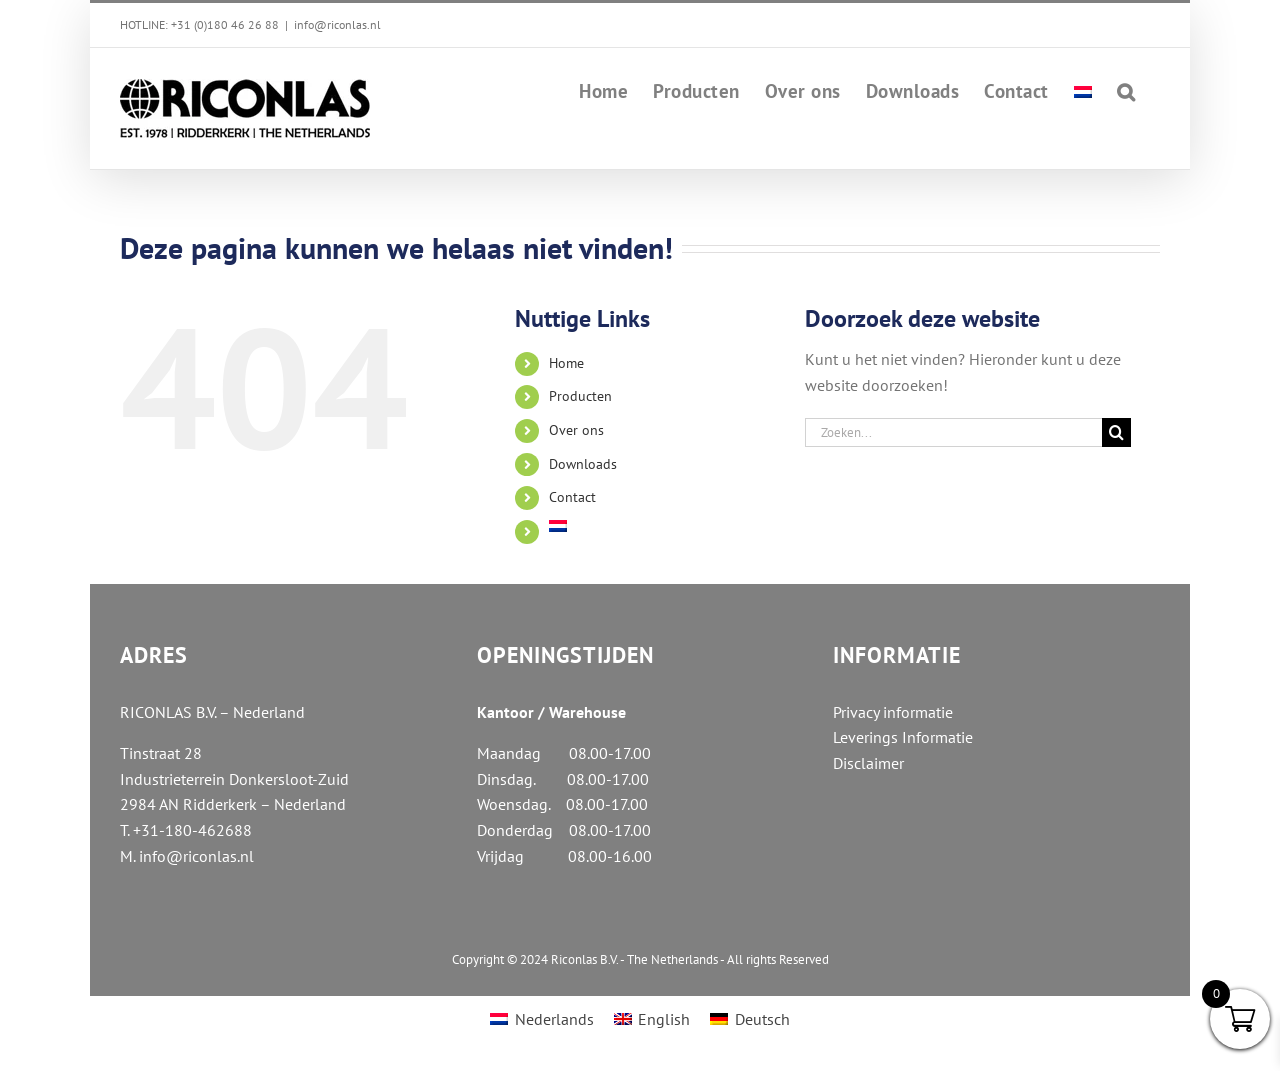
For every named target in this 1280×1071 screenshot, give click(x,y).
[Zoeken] (1116, 432)
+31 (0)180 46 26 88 (225, 24)
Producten (580, 396)
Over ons (576, 430)
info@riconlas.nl (337, 24)
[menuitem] (1083, 90)
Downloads (583, 464)
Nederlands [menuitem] (554, 1019)
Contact (572, 497)
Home (566, 363)
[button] (1126, 90)
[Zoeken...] (954, 432)
